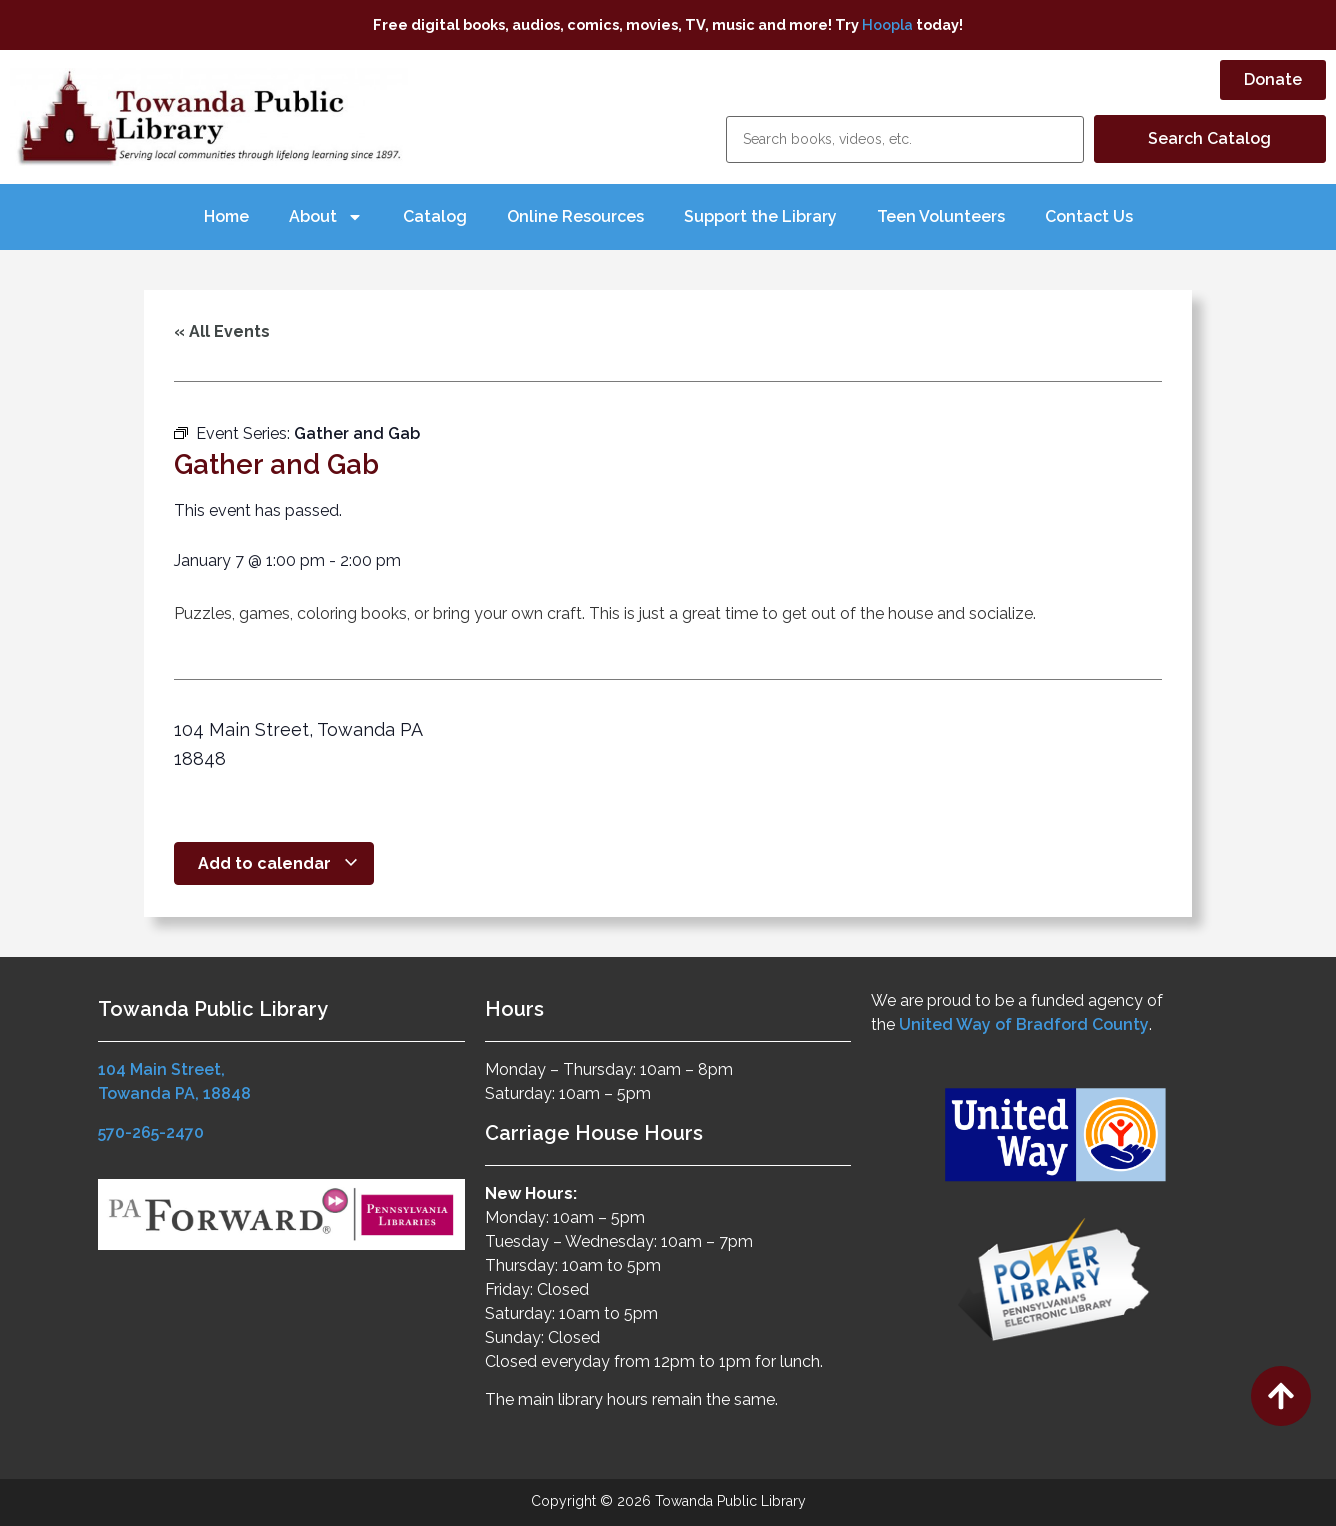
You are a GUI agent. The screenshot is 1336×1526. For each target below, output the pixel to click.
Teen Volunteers (941, 216)
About (326, 217)
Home (226, 216)
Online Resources (575, 216)
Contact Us (1089, 216)
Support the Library (760, 216)
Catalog (435, 216)
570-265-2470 (151, 1132)
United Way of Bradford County (1024, 1024)
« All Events (222, 331)
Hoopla (887, 24)
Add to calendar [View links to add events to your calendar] (278, 863)
